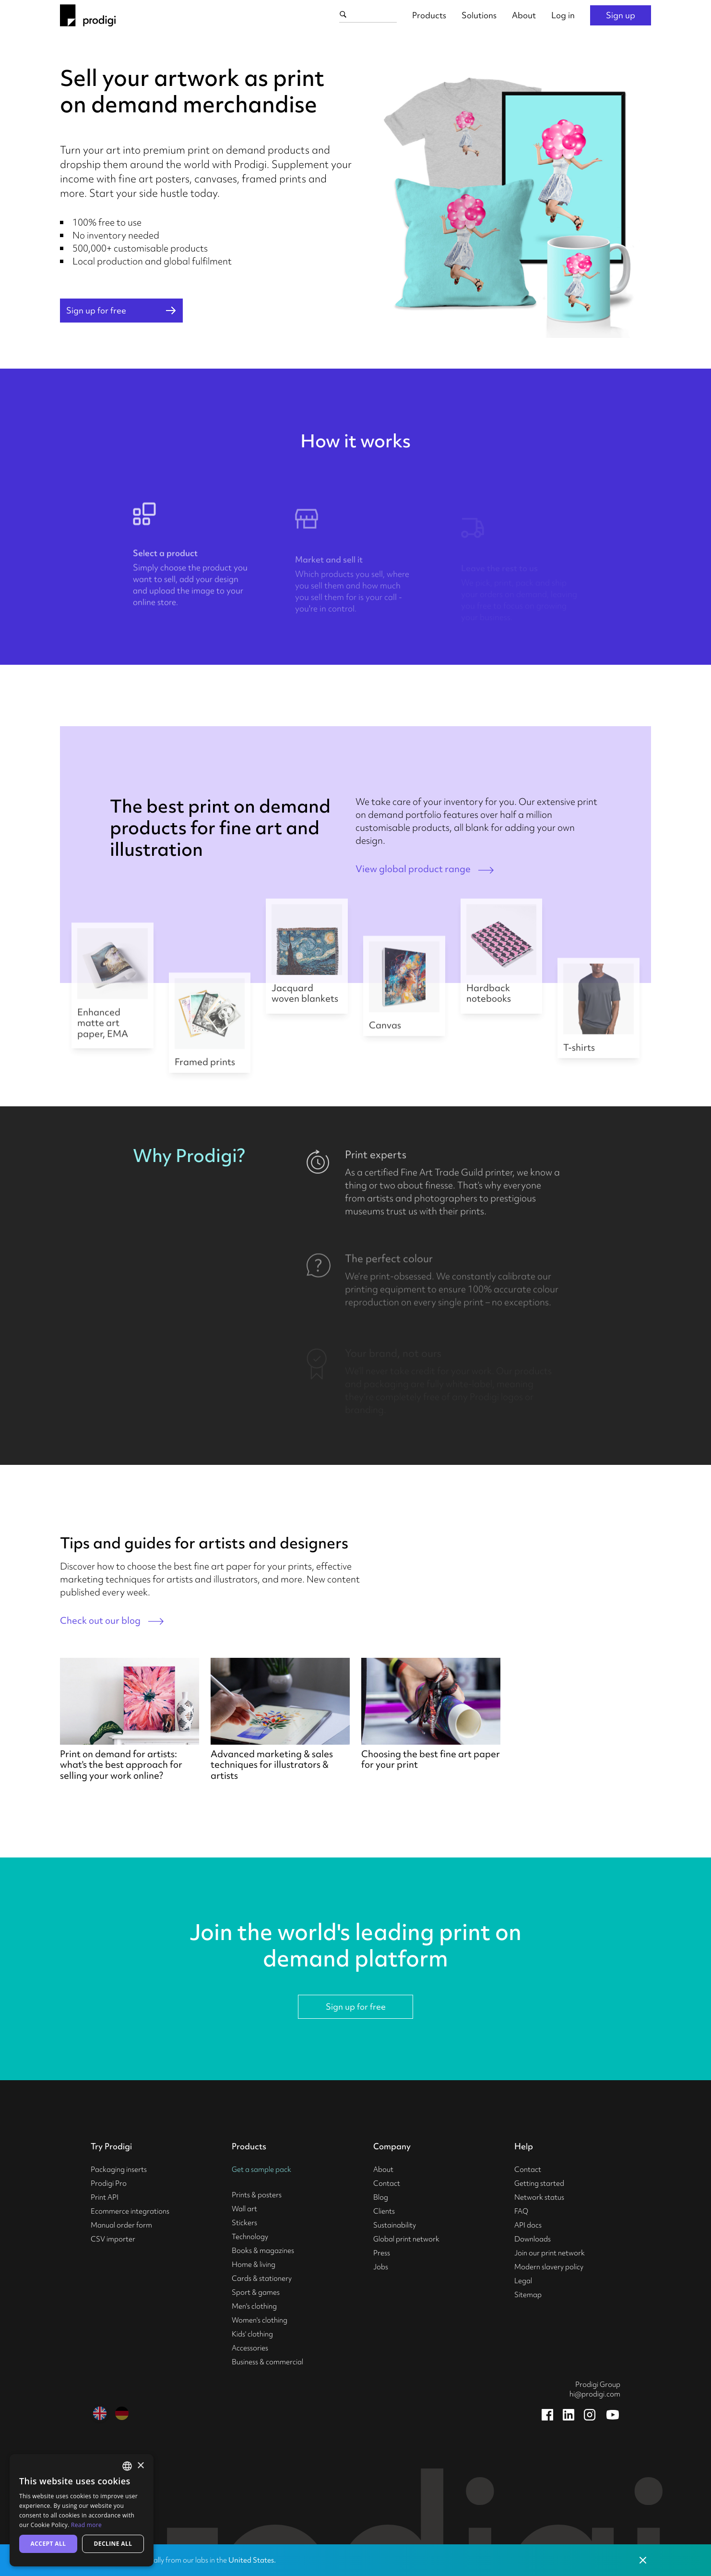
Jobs (380, 2267)
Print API (104, 2197)
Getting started (539, 2183)
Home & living (253, 2264)
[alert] (82, 2510)
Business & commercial (267, 2362)
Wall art (244, 2209)
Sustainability (394, 2225)
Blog (380, 2197)
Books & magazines (263, 2250)
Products (429, 15)
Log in (563, 15)
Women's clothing (259, 2320)
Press (381, 2253)
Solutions (479, 15)
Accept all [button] (48, 2544)
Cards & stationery (262, 2278)
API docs (528, 2225)
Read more (86, 2525)
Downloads (532, 2239)
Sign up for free (356, 2006)
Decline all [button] (113, 2544)
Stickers (244, 2223)
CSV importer (113, 2239)
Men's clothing (254, 2306)
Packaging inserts (119, 2169)
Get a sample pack (261, 2169)
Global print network (406, 2239)
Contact (386, 2183)
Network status (539, 2197)
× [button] (140, 2465)
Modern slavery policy (548, 2267)
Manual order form (121, 2225)
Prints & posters (257, 2195)
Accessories (250, 2348)
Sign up (620, 15)
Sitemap (528, 2295)
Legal (523, 2281)
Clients (384, 2211)
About (524, 15)
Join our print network (549, 2253)
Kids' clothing (252, 2334)
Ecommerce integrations (130, 2211)
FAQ (521, 2211)
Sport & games (256, 2292)
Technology (250, 2236)
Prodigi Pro (109, 2183)
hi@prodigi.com (594, 2394)
